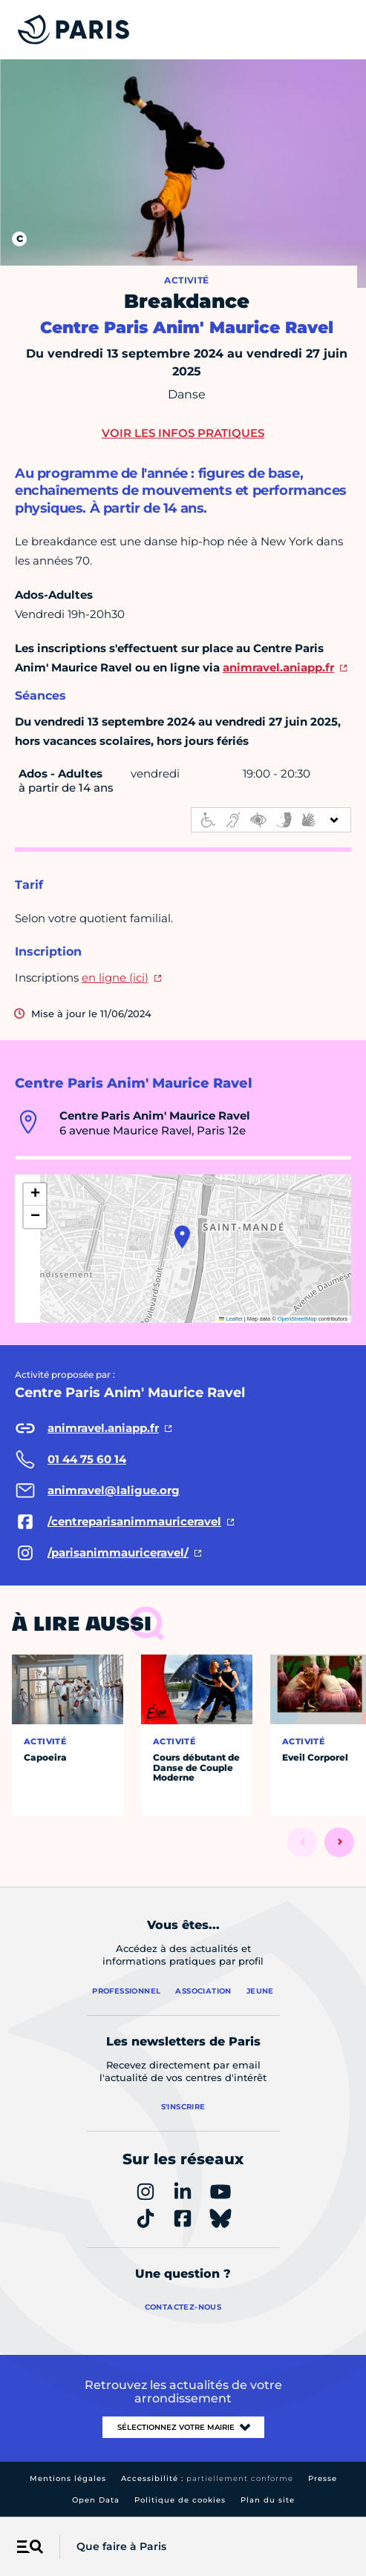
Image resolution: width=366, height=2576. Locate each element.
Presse (322, 2478)
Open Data (96, 2500)
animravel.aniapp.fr (278, 667)
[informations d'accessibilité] (271, 819)
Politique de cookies (180, 2500)
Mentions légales (68, 2478)
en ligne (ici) (115, 977)
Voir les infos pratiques (183, 433)
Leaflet (231, 1318)
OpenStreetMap (297, 1318)
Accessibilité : (207, 2478)
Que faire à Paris (121, 2546)
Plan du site (268, 2500)
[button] (182, 1237)
